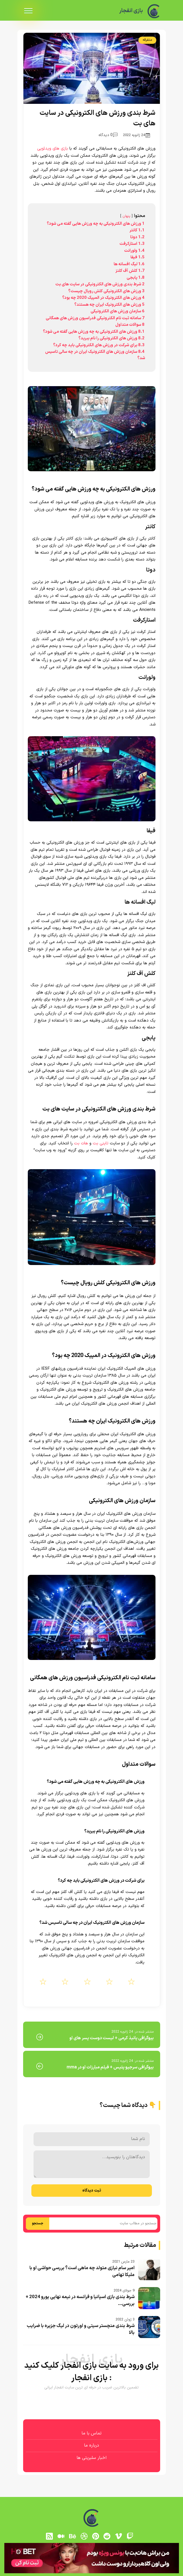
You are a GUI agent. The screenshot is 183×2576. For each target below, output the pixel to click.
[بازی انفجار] (154, 11)
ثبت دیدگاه (91, 2190)
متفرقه (147, 40)
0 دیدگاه (108, 135)
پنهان (126, 216)
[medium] (61, 2536)
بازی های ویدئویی (52, 148)
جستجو (37, 2223)
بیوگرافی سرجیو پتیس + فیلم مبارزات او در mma (110, 2067)
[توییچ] (130, 2536)
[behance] (72, 2536)
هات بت (81, 1143)
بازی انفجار (129, 11)
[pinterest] (95, 2536)
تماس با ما (91, 2433)
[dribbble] (84, 2536)
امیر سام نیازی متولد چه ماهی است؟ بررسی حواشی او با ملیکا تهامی (82, 2272)
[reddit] (107, 2536)
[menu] (28, 11)
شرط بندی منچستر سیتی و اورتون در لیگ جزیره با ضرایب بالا (81, 2329)
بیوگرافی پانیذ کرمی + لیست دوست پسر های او (111, 2038)
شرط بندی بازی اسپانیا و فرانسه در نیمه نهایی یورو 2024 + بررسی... (80, 2300)
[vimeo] (118, 2536)
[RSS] (49, 2536)
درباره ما (91, 2445)
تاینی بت (100, 1143)
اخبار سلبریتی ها (91, 2458)
